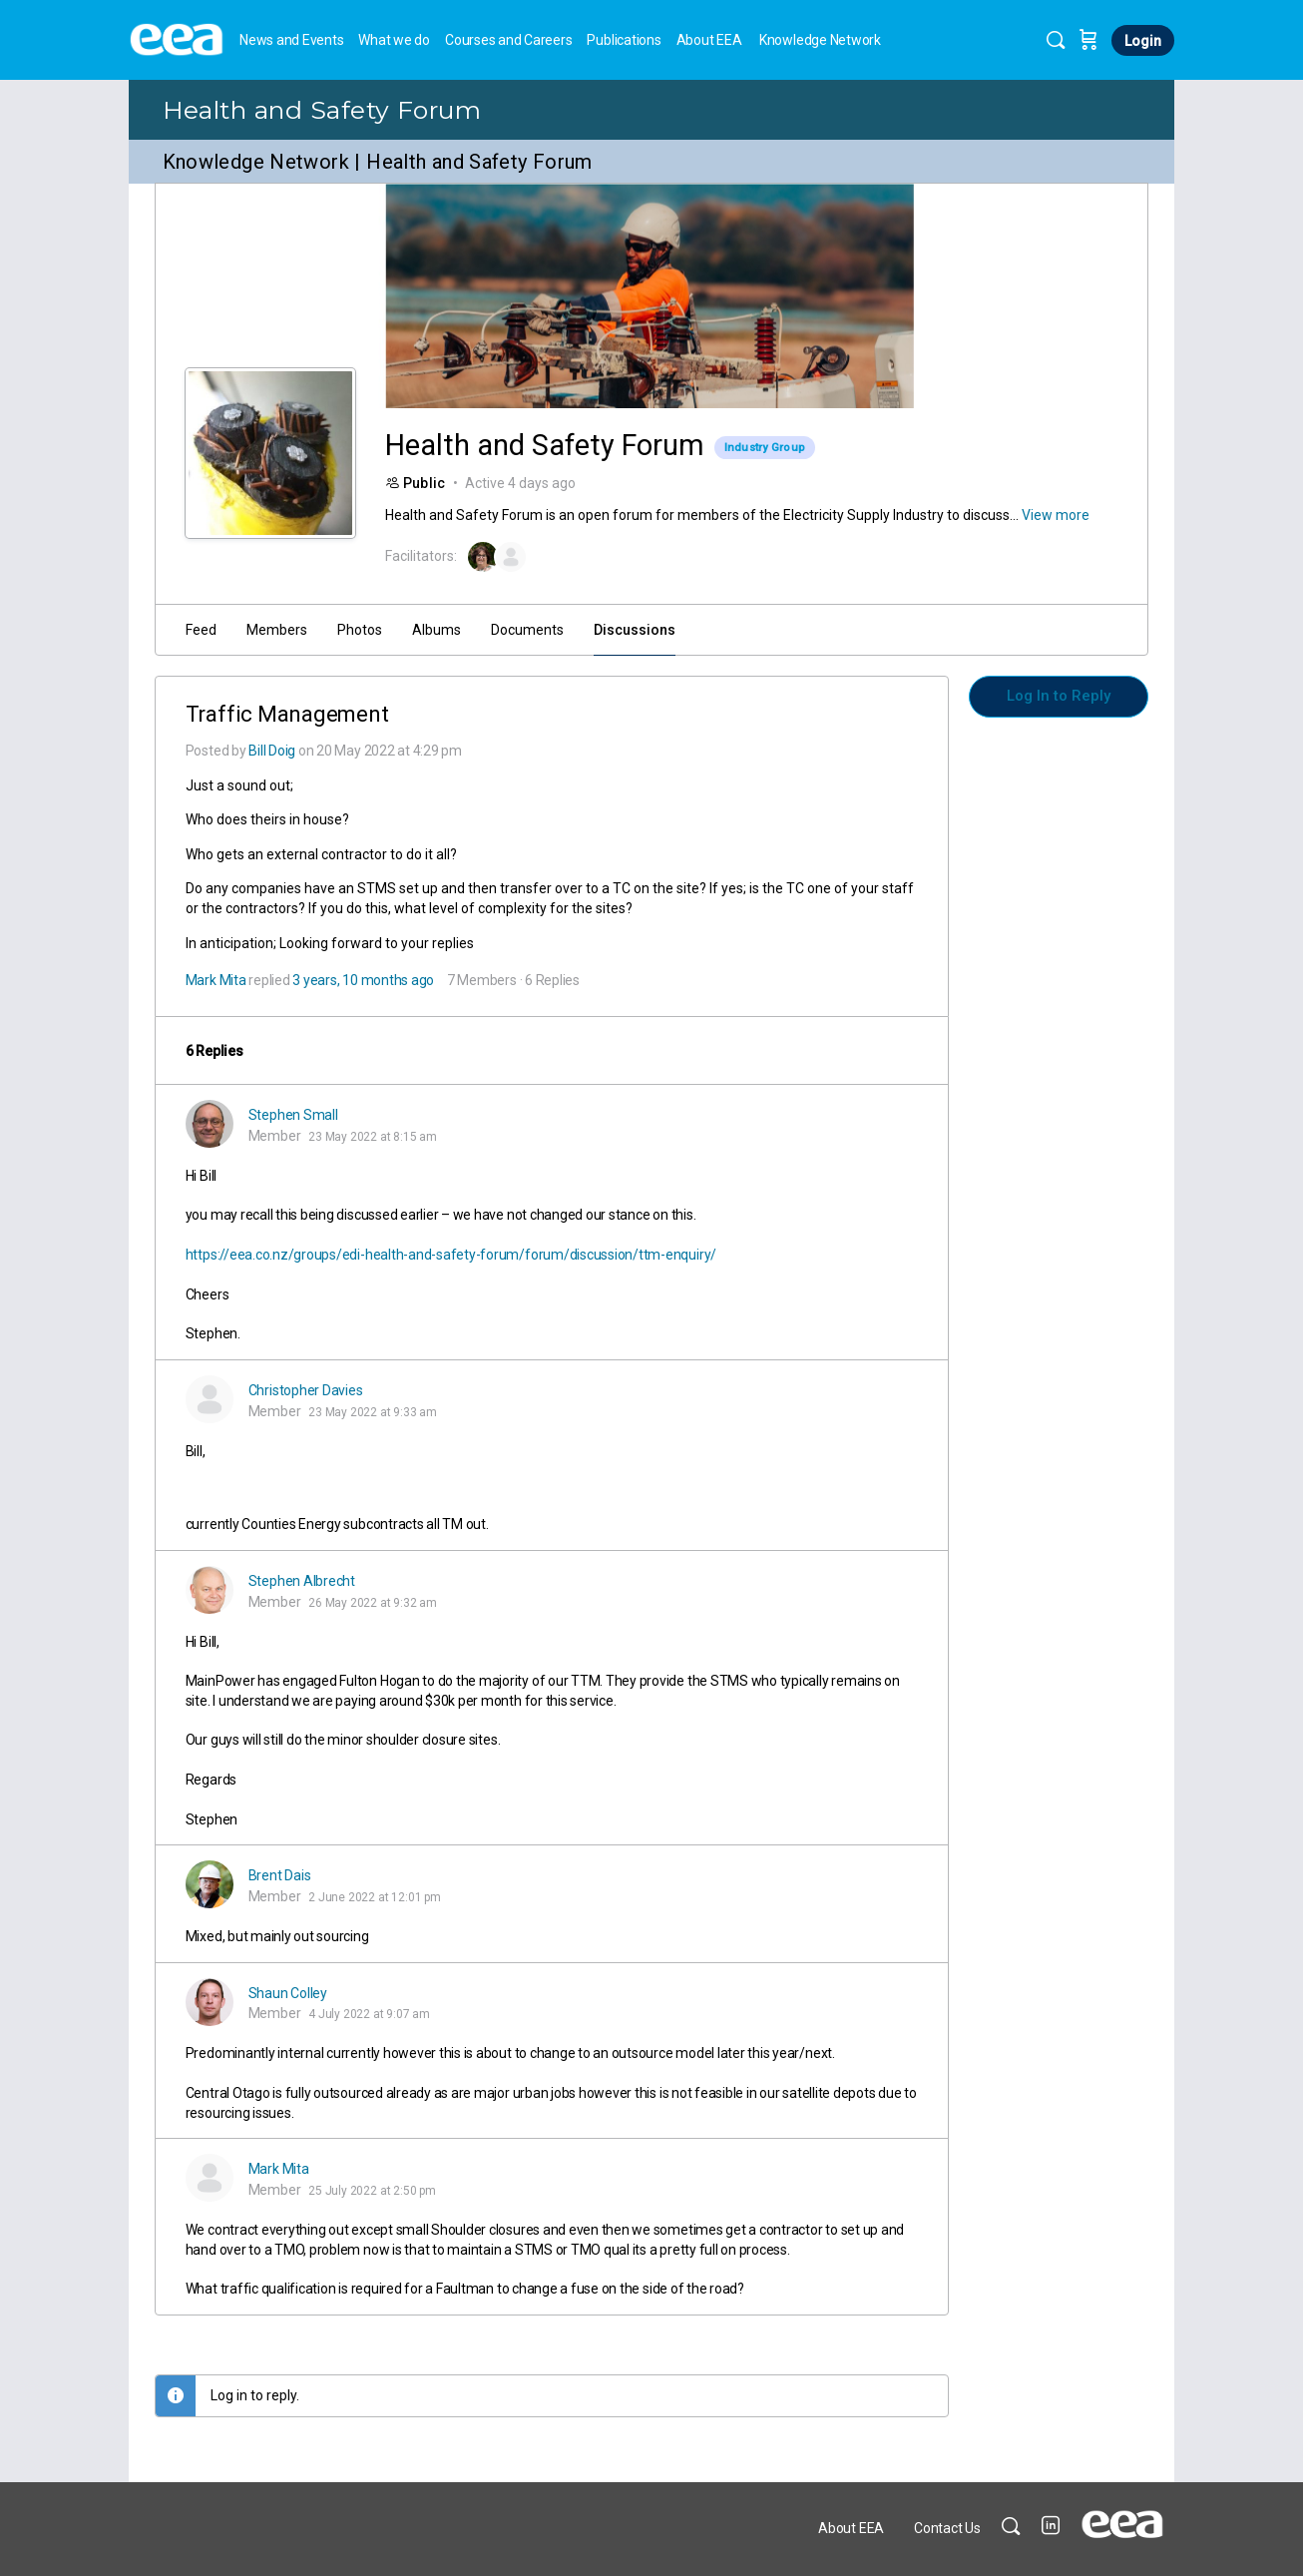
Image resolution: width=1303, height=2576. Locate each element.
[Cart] (1088, 40)
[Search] (1056, 40)
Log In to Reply (1058, 696)
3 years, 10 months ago (363, 980)
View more (1055, 515)
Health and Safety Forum (322, 110)
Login (1142, 41)
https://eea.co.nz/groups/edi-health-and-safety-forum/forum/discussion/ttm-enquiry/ (451, 1255)
